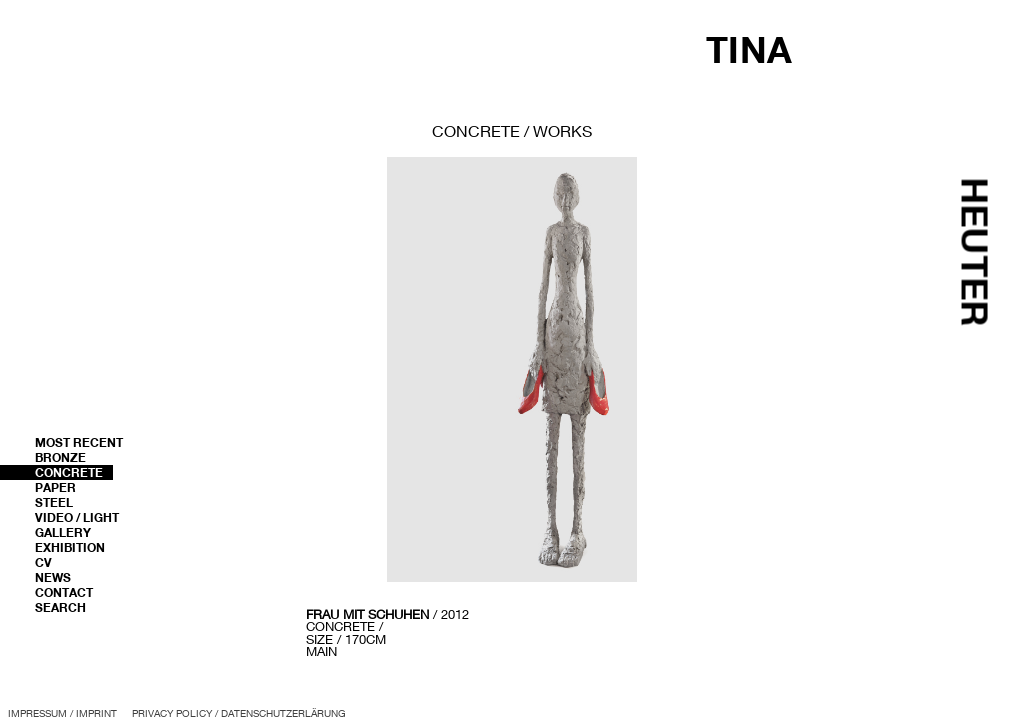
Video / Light (77, 517)
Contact (64, 592)
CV (43, 562)
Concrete (69, 472)
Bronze (60, 457)
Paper (55, 487)
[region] (512, 409)
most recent (79, 442)
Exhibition (70, 547)
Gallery (63, 532)
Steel (54, 502)
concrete (476, 130)
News (53, 577)
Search (60, 607)
